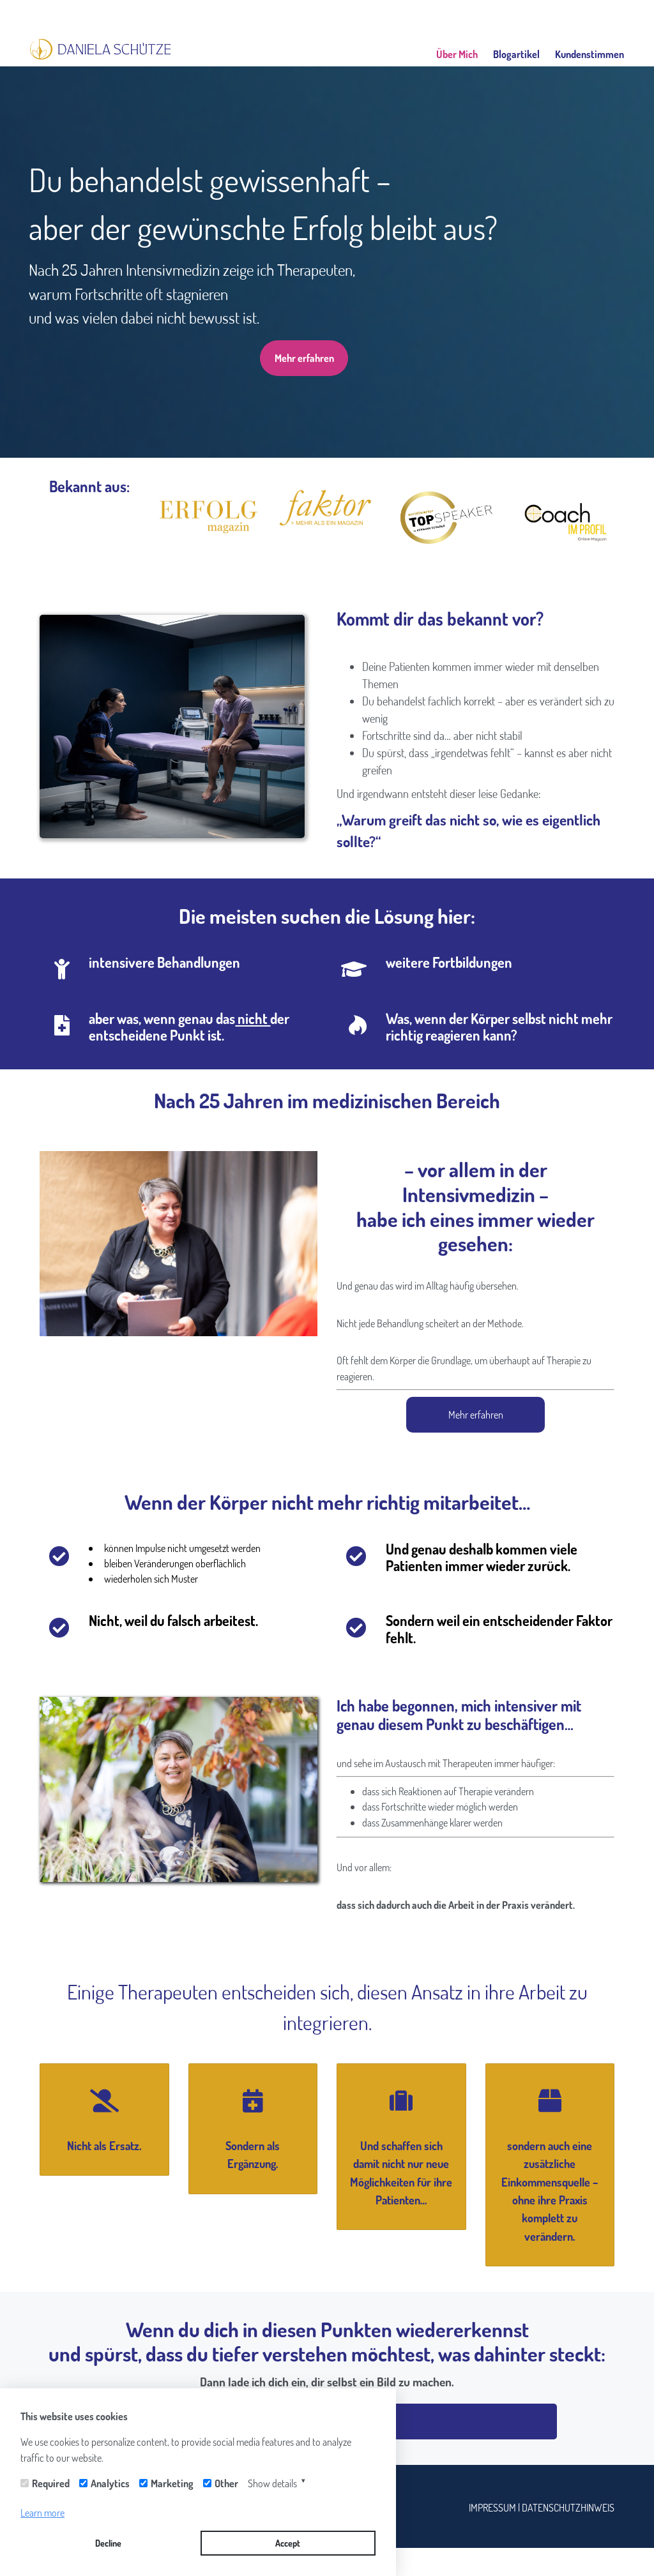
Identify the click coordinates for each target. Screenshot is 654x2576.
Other (226, 2483)
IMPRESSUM (493, 2507)
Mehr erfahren (304, 358)
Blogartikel (516, 54)
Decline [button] (108, 2543)
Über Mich (457, 54)
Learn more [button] (42, 2512)
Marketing (172, 2483)
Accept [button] (287, 2543)
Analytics (110, 2483)
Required (51, 2483)
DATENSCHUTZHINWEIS (568, 2507)
